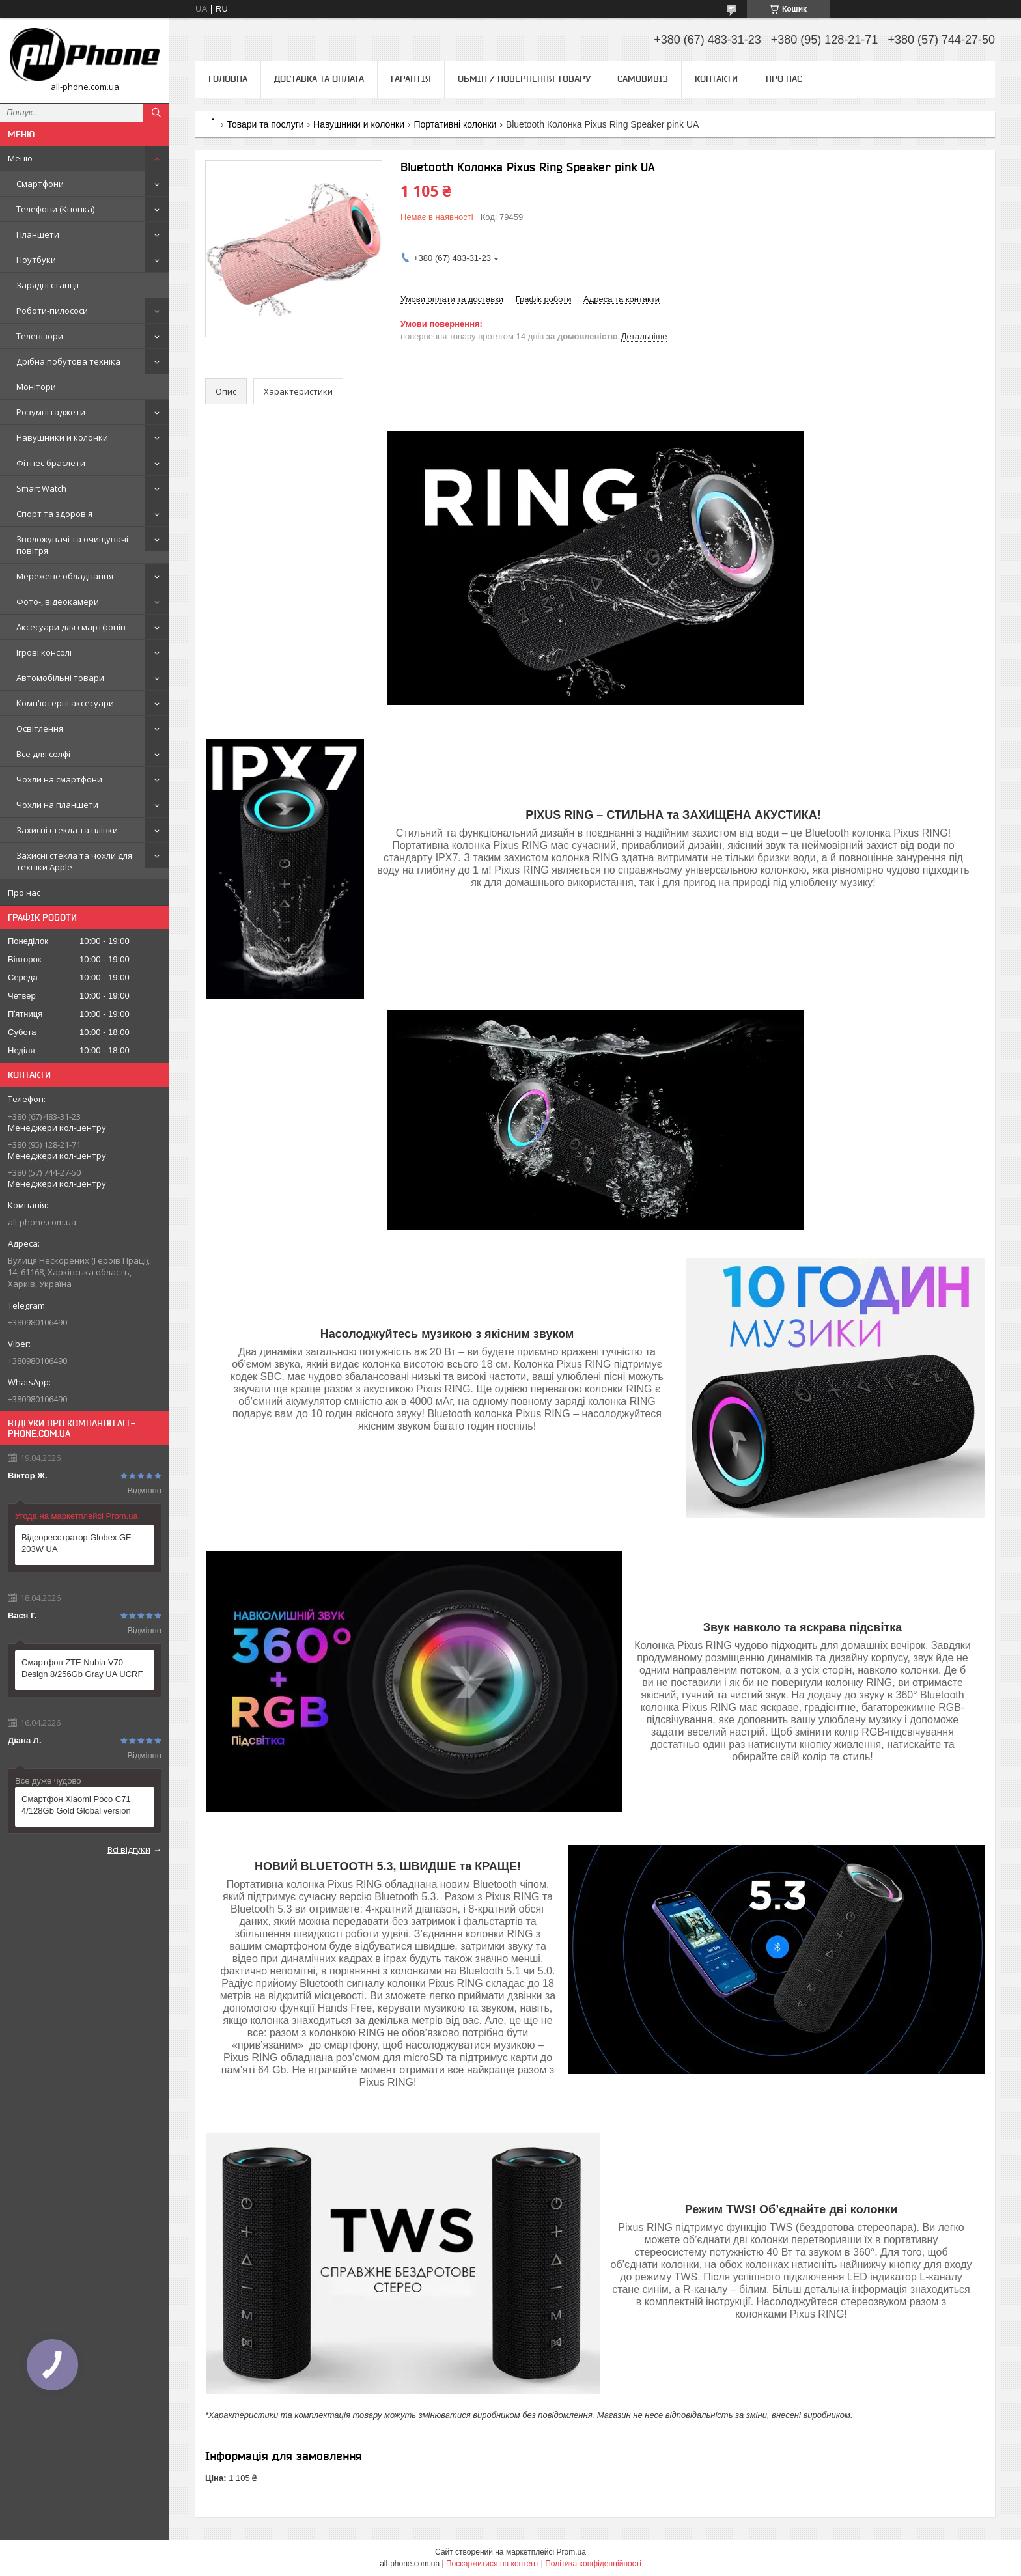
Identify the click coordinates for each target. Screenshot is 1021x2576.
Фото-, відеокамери (57, 601)
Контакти (716, 79)
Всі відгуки (128, 1849)
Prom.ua (571, 2551)
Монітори (36, 387)
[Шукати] (156, 112)
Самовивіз (642, 79)
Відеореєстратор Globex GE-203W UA (77, 1543)
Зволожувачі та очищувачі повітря (72, 545)
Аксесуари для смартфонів (71, 627)
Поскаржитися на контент (492, 2563)
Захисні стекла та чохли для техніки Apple (74, 861)
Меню (20, 158)
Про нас (24, 892)
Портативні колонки (454, 124)
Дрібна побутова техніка (68, 361)
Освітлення (39, 728)
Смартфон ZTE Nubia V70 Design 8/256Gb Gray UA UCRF (82, 1668)
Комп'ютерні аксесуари (65, 703)
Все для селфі (43, 754)
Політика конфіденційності (593, 2563)
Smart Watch (41, 488)
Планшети (37, 234)
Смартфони (40, 183)
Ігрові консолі (44, 652)
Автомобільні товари (60, 678)
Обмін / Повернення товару (524, 79)
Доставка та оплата (319, 79)
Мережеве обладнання (64, 576)
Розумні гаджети (50, 412)
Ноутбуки (36, 260)
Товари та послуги (265, 124)
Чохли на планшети (57, 804)
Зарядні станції (47, 285)
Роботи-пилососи (52, 310)
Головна (227, 79)
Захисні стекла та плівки (67, 830)
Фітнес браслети (50, 463)
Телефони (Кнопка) (55, 209)
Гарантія (411, 79)
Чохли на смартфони (59, 779)
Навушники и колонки (62, 437)
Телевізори (39, 336)
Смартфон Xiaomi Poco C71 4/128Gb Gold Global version (76, 1805)
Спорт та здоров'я (54, 513)
